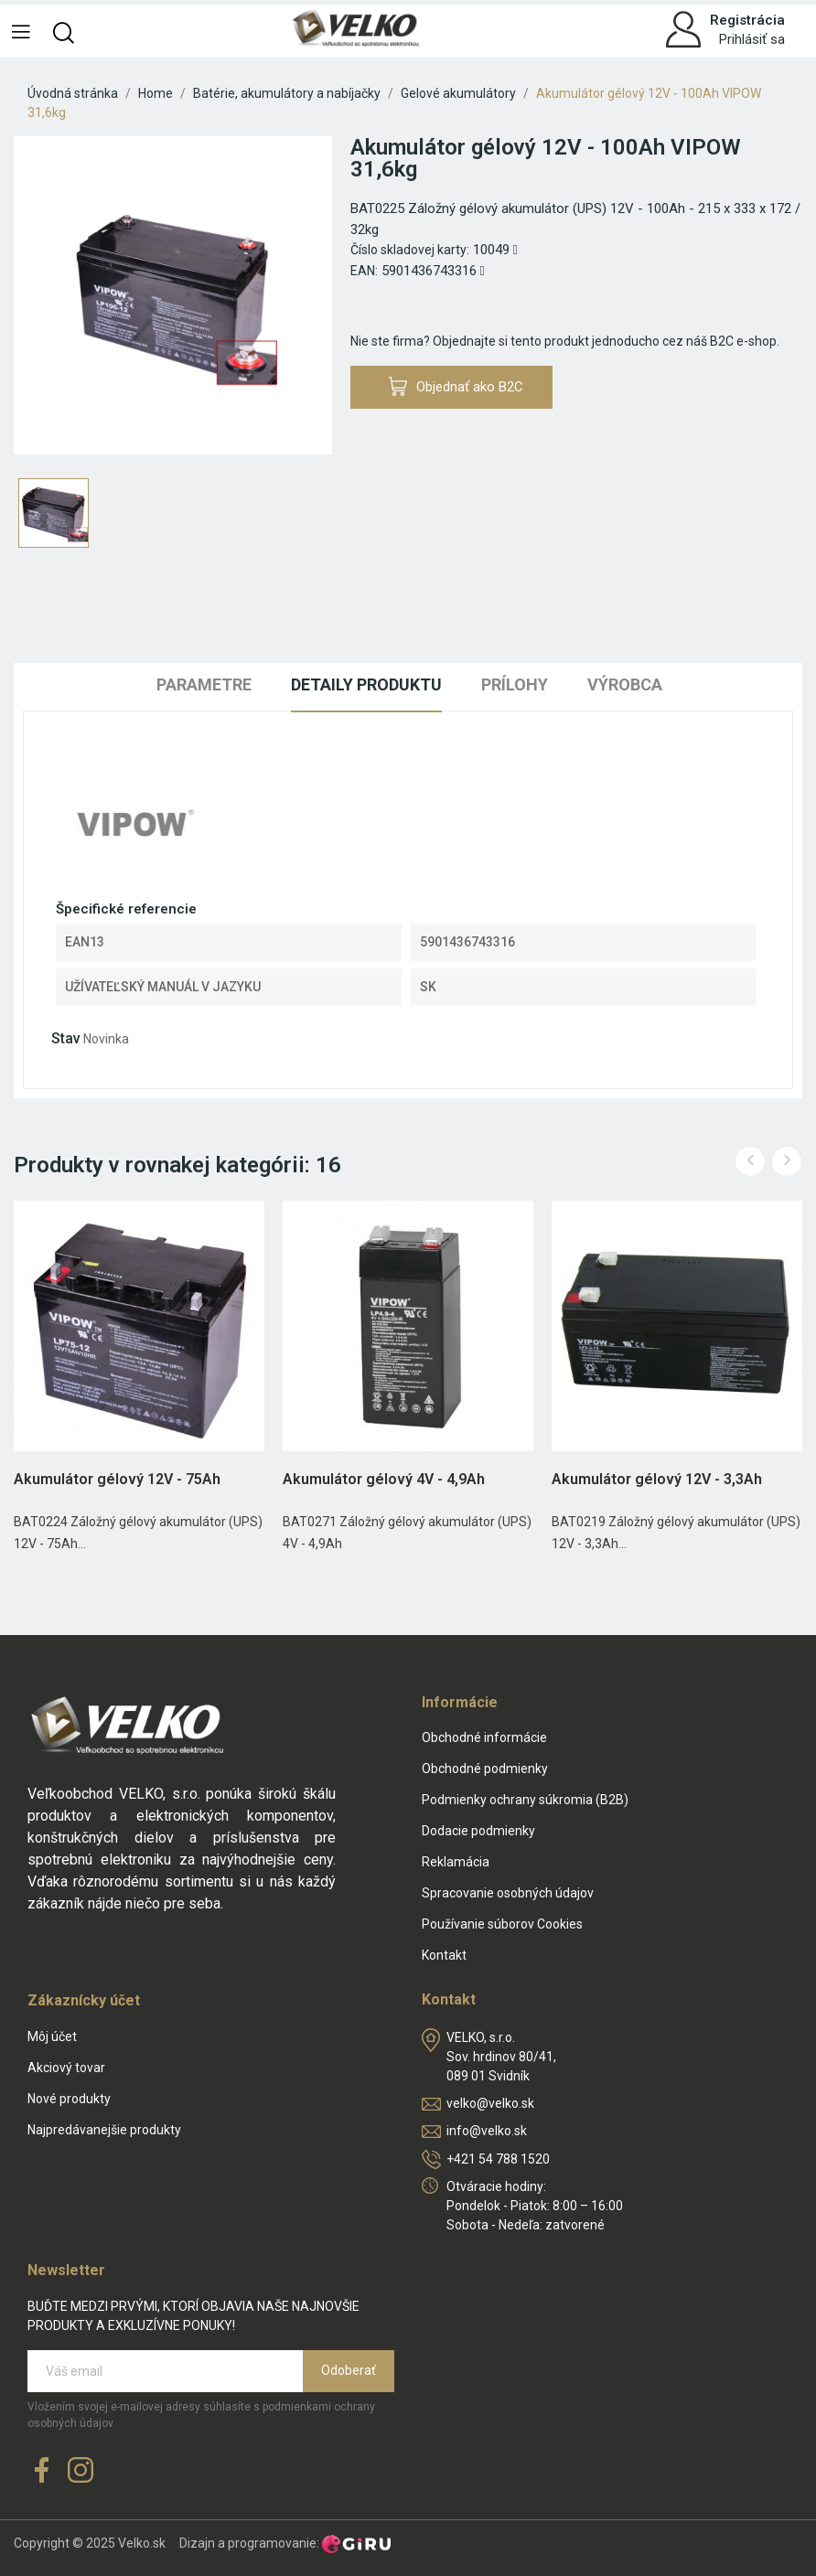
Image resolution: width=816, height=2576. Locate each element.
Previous (750, 1161)
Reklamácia (455, 1862)
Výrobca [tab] (624, 684)
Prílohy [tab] (514, 684)
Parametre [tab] (204, 684)
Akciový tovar (66, 2067)
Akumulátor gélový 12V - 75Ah (117, 1479)
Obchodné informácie (484, 1737)
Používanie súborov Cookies (502, 1924)
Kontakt (444, 1955)
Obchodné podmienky (485, 1768)
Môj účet (52, 2036)
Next (786, 1161)
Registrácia (747, 20)
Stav (66, 1038)
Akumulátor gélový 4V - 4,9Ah (384, 1479)
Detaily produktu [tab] (366, 684)
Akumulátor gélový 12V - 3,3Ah (657, 1479)
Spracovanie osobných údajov (508, 1893)
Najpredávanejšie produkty (104, 2129)
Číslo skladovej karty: (409, 249)
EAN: (364, 270)
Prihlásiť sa (752, 39)
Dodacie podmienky (478, 1830)
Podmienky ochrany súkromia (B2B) (525, 1799)
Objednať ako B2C (456, 386)
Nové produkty (69, 2098)
